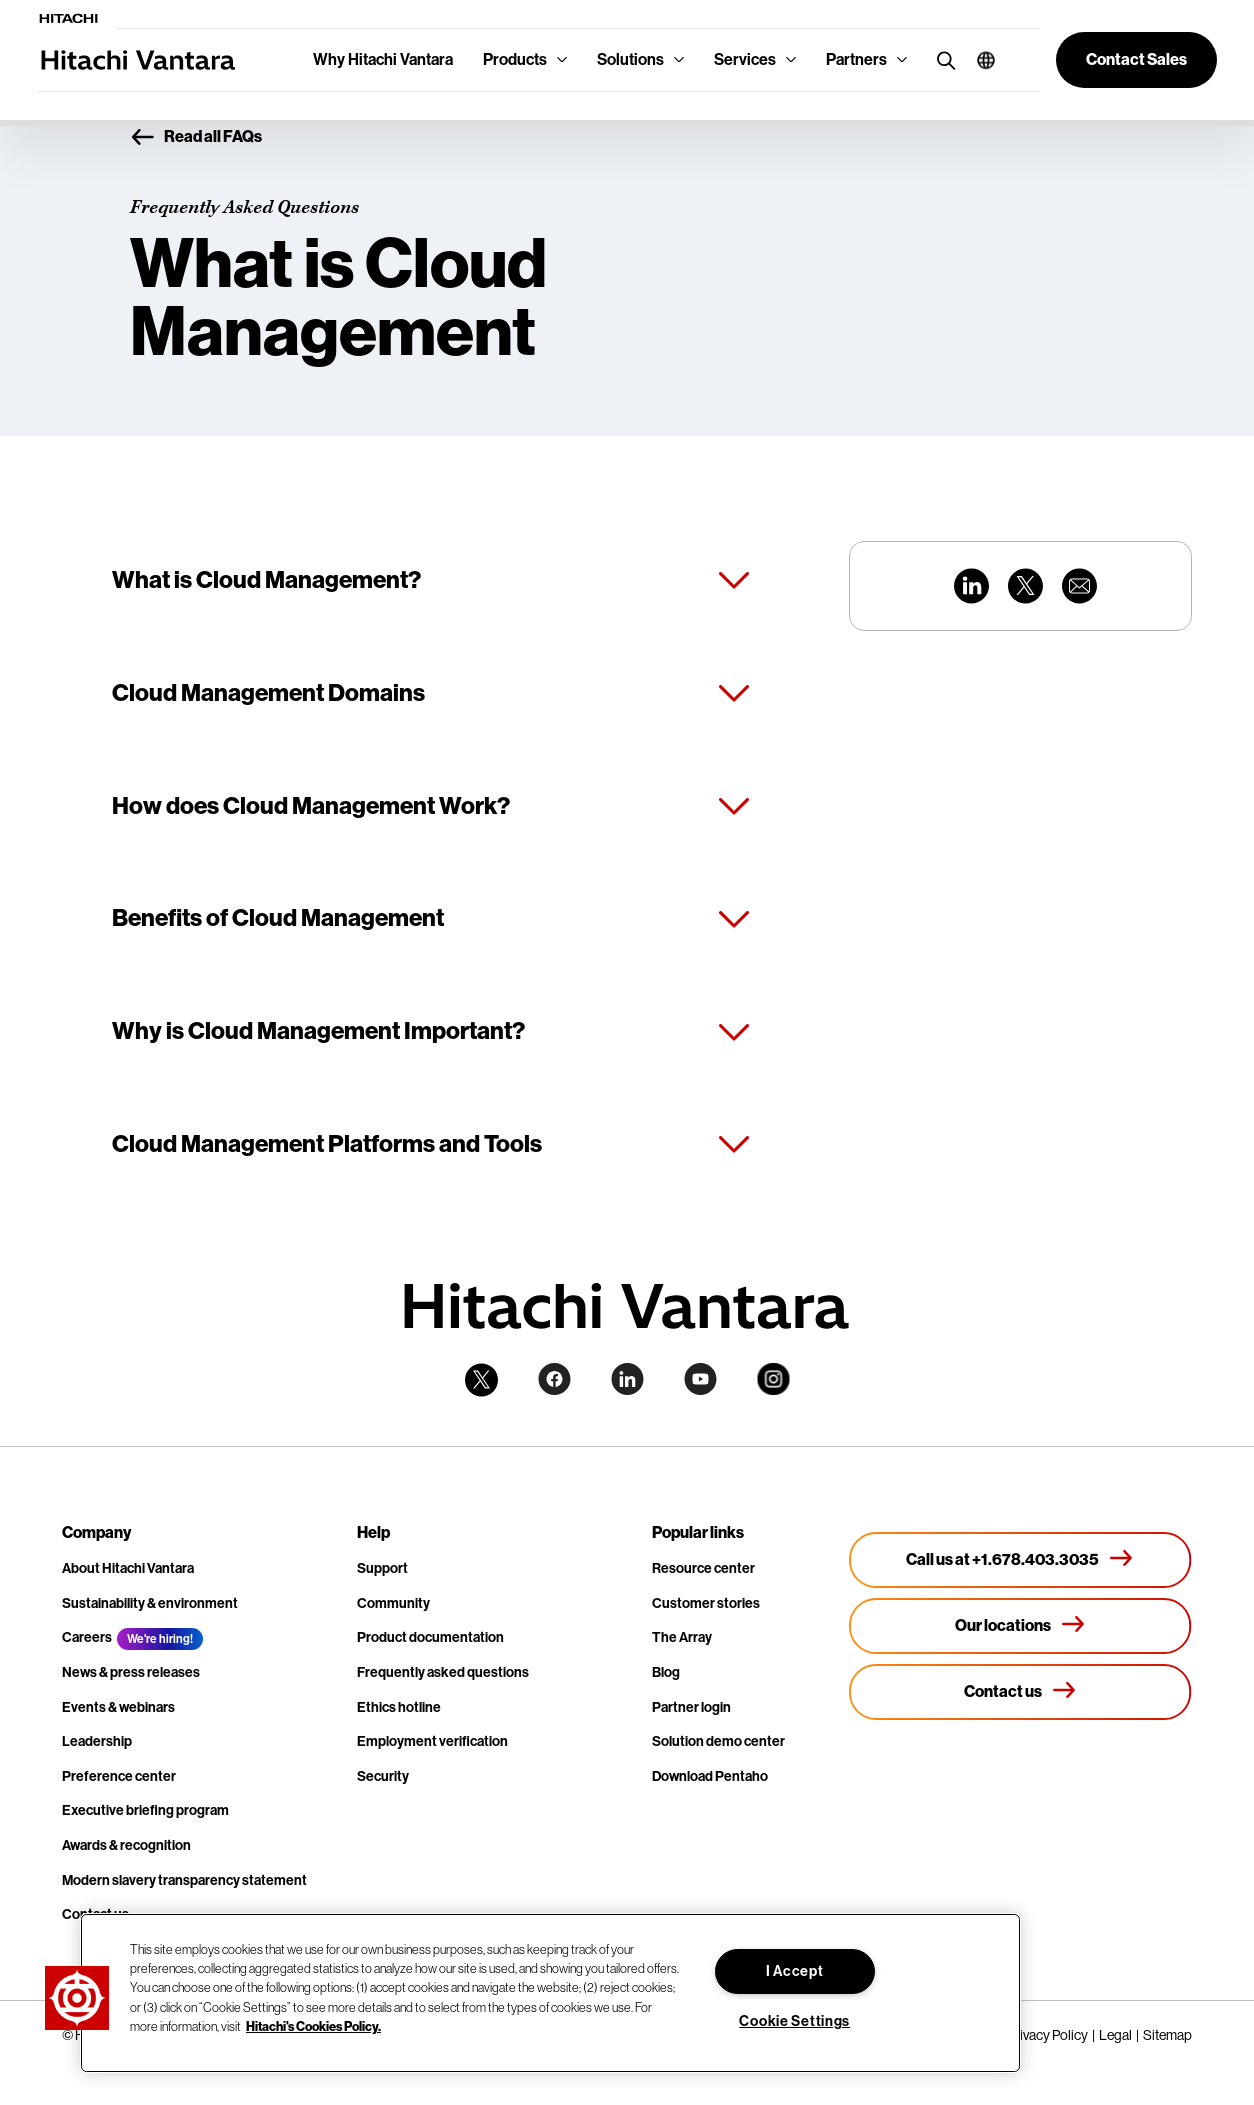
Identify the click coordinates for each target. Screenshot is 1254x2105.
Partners (856, 59)
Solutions (630, 59)
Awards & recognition (126, 1845)
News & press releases (131, 1672)
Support (382, 1568)
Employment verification (432, 1741)
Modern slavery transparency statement (184, 1880)
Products (515, 59)
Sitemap (1167, 2035)
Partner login (691, 1707)
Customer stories (706, 1603)
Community (393, 1603)
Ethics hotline (399, 1707)
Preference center (119, 1776)
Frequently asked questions (443, 1672)
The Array (682, 1637)
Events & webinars (118, 1707)
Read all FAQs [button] (196, 138)
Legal (1115, 2035)
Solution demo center (718, 1741)
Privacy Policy (1047, 2035)
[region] (550, 1993)
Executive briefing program (145, 1810)
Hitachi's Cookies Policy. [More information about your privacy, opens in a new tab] (313, 2026)
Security (383, 1776)
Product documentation (430, 1637)
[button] (978, 60)
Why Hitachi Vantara (383, 59)
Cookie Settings (794, 2021)
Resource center (703, 1568)
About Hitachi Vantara (128, 1568)
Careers (87, 1637)
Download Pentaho (710, 1776)
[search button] (941, 59)
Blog (666, 1672)
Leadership (97, 1741)
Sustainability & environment (150, 1603)
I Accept (795, 1971)
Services (745, 59)
